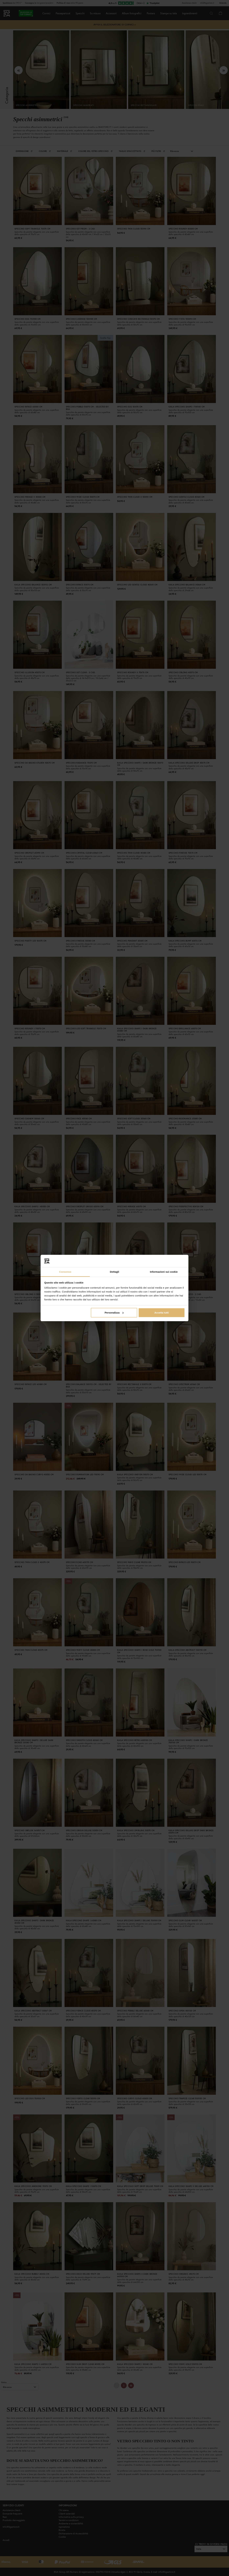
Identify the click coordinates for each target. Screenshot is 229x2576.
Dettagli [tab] (114, 1271)
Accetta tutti (161, 1312)
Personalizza (114, 1312)
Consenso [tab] (65, 1271)
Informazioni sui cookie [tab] (164, 1271)
